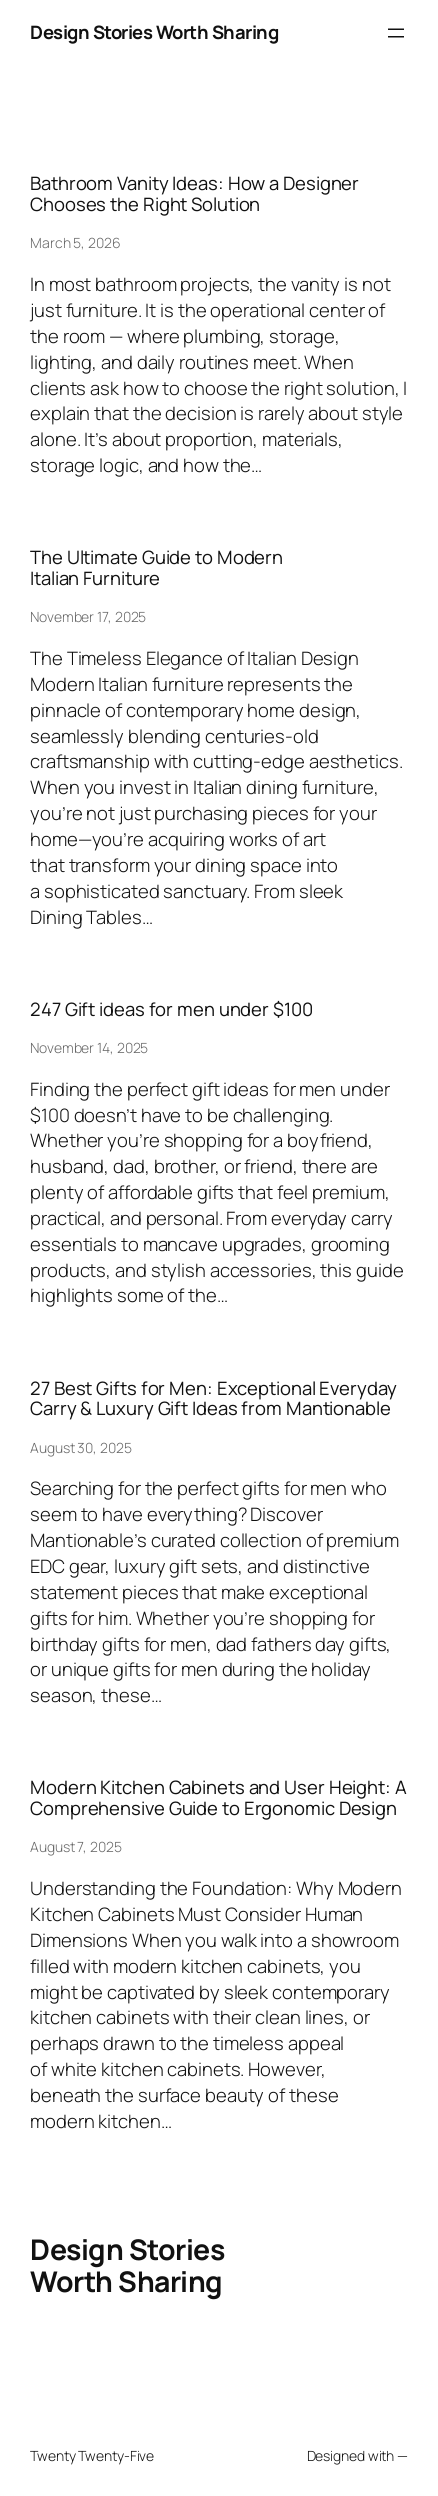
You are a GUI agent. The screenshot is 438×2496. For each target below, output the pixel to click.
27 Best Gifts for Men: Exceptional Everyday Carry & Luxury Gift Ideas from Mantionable (213, 1399)
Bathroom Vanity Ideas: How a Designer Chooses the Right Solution (194, 194)
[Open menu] (396, 33)
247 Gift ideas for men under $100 (171, 1009)
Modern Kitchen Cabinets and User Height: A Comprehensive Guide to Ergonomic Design (218, 1798)
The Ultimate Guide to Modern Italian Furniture (156, 568)
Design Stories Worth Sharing (154, 32)
